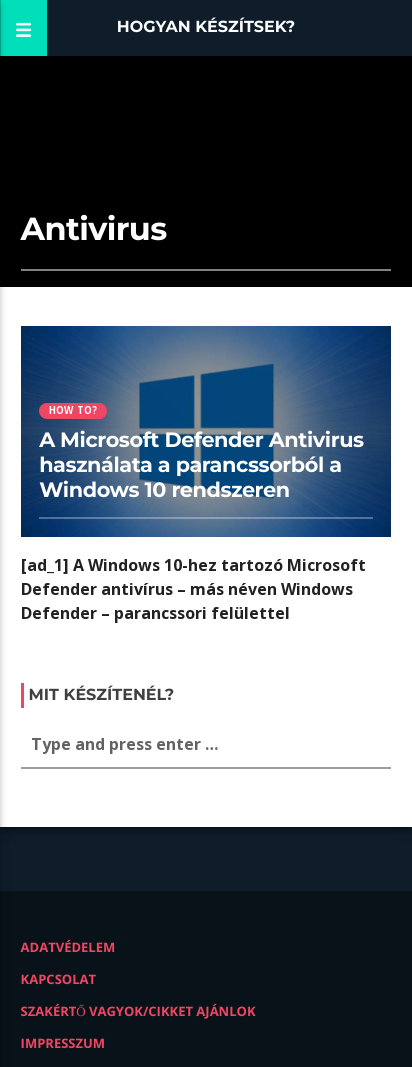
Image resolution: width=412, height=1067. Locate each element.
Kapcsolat (58, 979)
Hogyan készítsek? (206, 27)
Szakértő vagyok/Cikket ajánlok (138, 1011)
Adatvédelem (68, 947)
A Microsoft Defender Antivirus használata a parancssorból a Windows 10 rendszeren (201, 465)
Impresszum (63, 1043)
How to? (73, 410)
